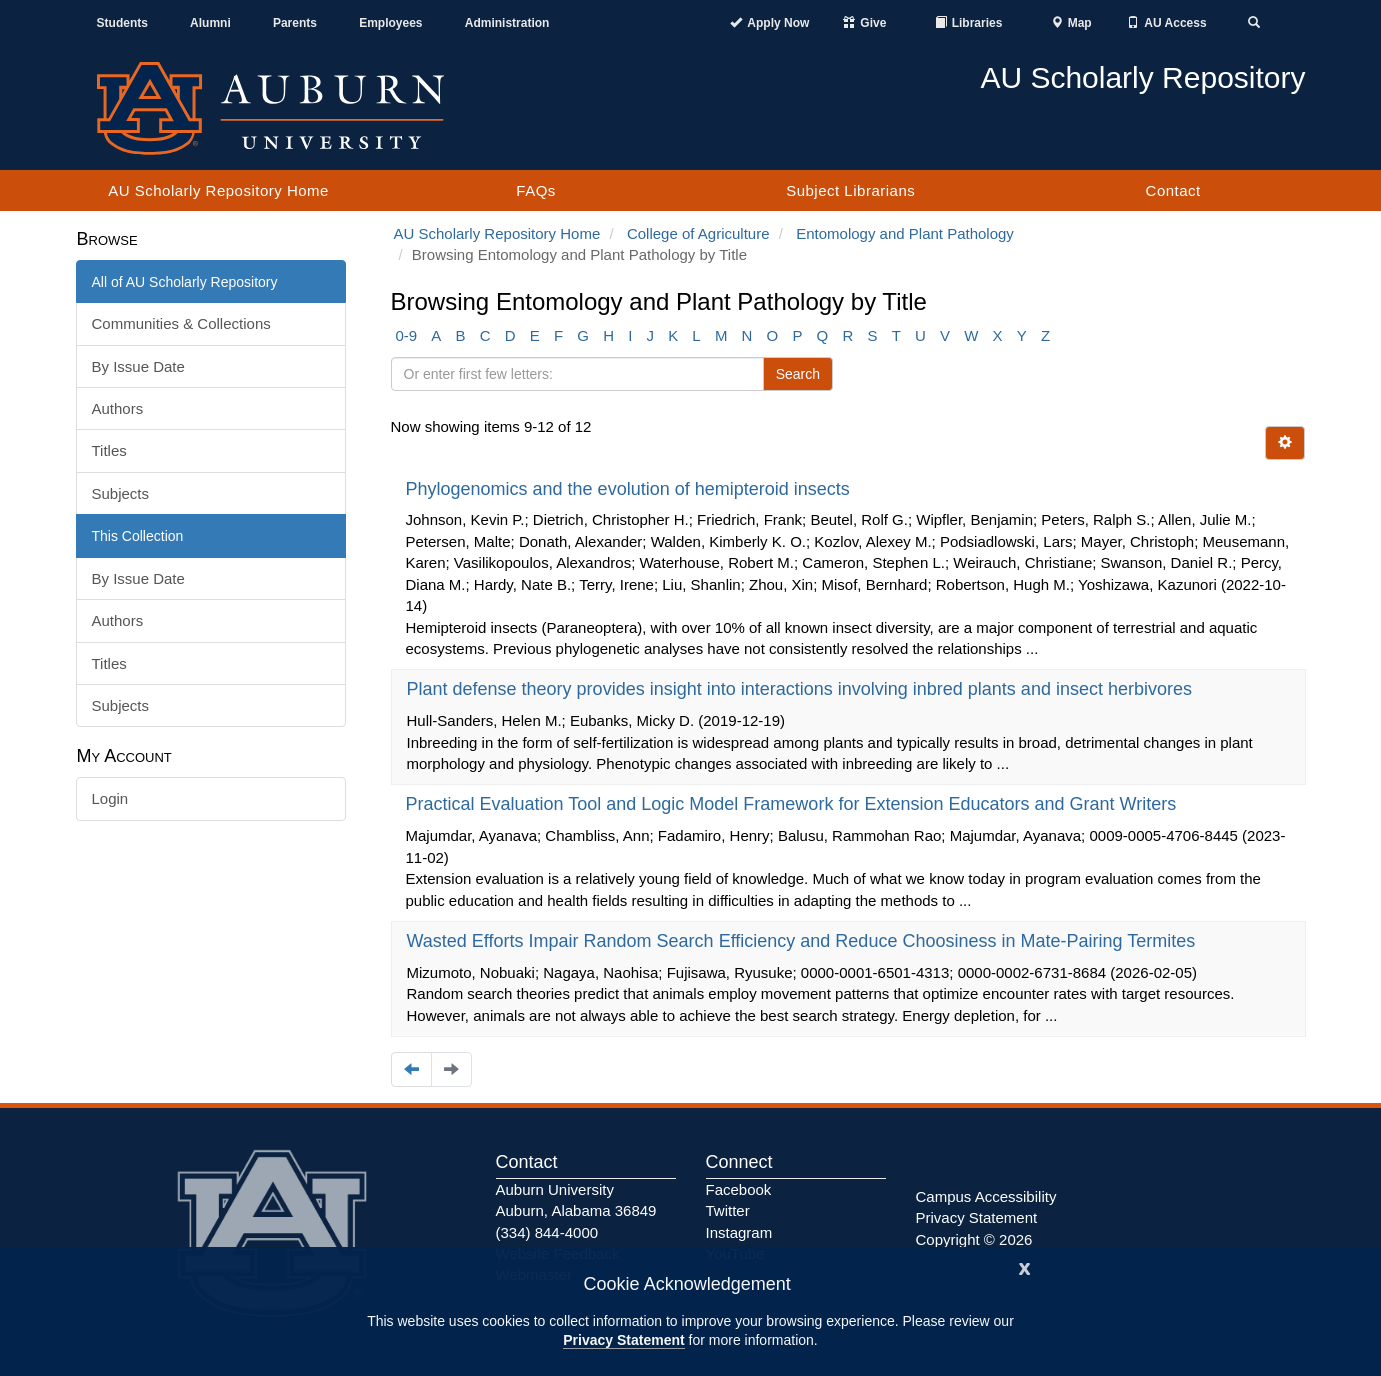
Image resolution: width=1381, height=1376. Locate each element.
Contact (1173, 190)
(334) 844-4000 (547, 1232)
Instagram (739, 1232)
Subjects (121, 493)
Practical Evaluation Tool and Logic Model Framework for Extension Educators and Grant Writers (794, 804)
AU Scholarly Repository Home (218, 190)
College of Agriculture (698, 233)
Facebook (739, 1189)
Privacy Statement (623, 1340)
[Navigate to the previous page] (411, 1069)
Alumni (210, 23)
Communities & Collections (181, 323)
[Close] (1025, 1266)
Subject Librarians (850, 190)
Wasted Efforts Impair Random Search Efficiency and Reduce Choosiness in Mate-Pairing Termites (804, 941)
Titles (109, 450)
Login (110, 798)
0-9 (407, 335)
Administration (507, 23)
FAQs (536, 190)
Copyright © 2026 (974, 1239)
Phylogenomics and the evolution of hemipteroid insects (630, 489)
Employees (390, 23)
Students (122, 23)
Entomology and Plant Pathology (905, 233)
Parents (295, 23)
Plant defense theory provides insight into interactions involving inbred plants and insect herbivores (802, 689)
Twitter (728, 1210)
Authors (118, 408)
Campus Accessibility (986, 1196)
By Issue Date (138, 366)
